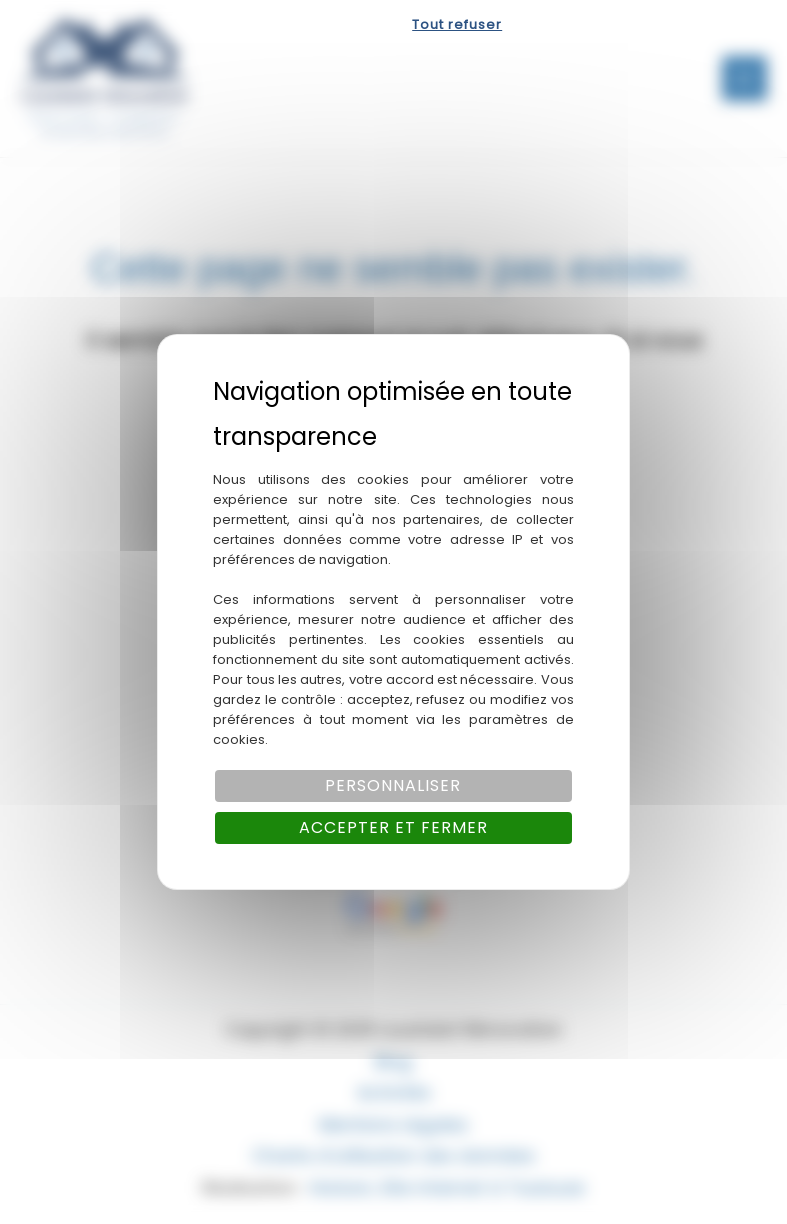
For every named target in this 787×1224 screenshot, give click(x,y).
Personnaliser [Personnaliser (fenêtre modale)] (393, 785)
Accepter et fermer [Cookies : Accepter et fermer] (393, 827)
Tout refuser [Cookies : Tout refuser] (457, 24)
